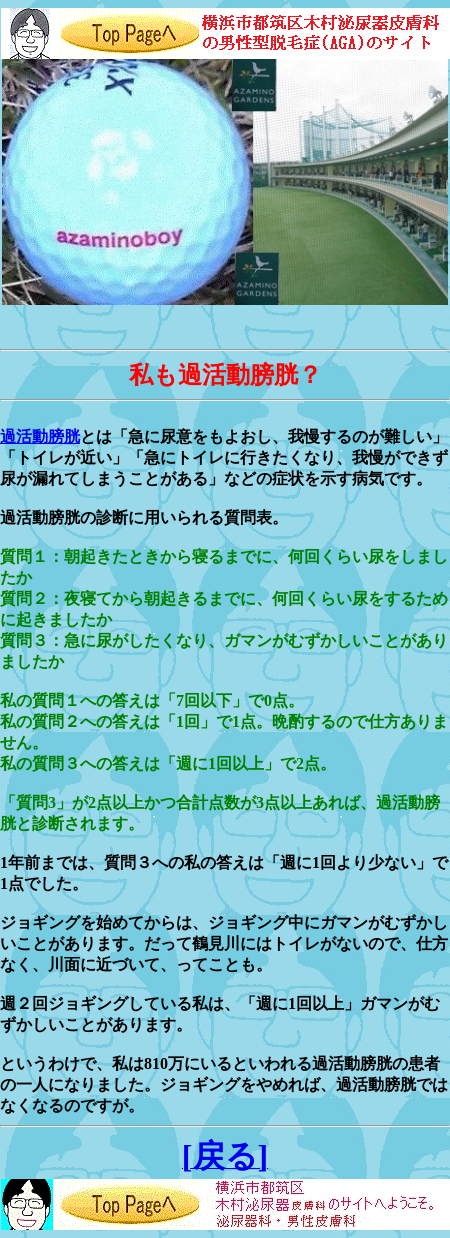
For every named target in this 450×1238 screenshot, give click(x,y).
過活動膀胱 (40, 436)
